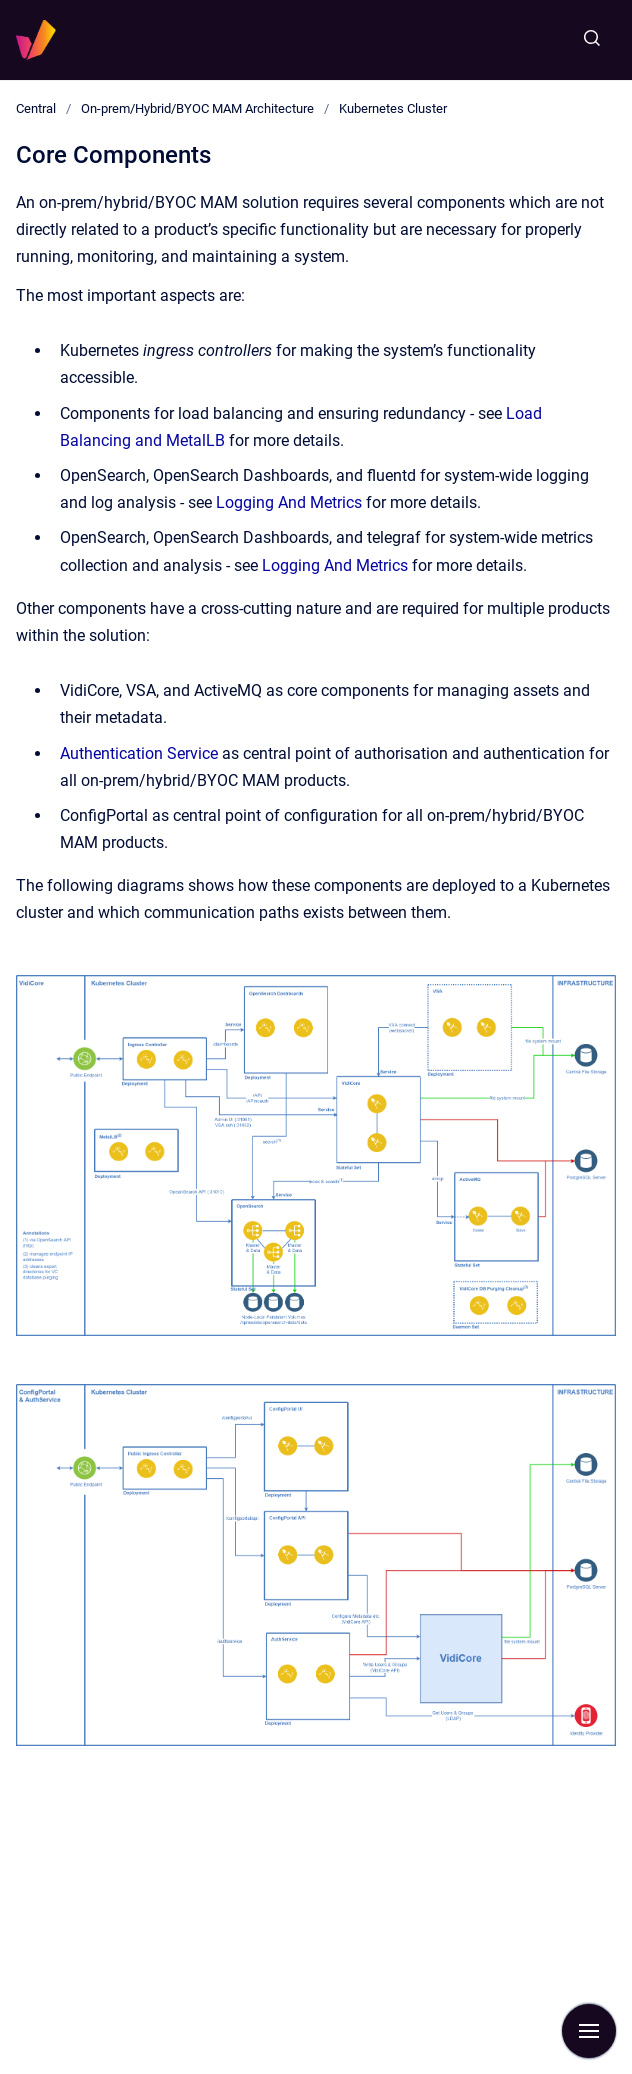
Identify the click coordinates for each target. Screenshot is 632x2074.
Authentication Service (139, 753)
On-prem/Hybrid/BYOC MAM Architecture (197, 108)
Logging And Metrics (289, 502)
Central (36, 108)
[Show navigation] (589, 2031)
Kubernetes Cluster (393, 108)
